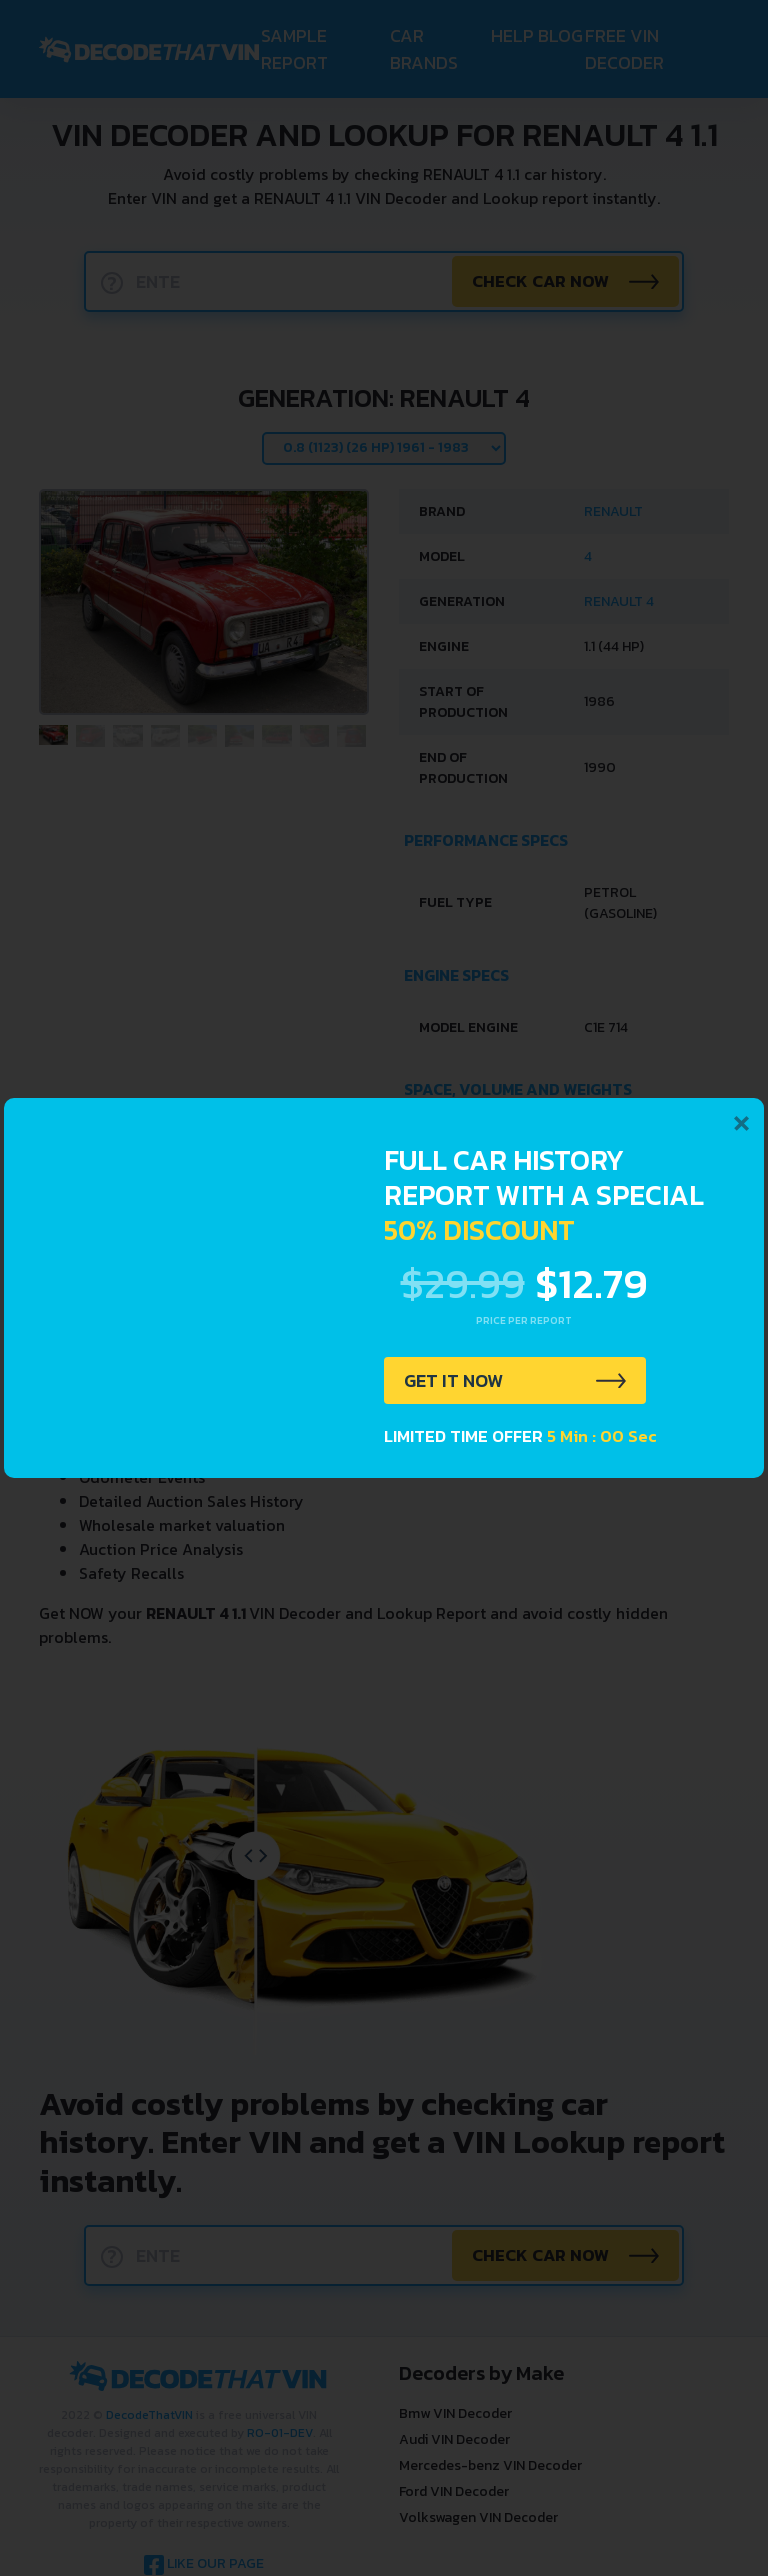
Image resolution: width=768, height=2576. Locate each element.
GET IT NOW (457, 1382)
